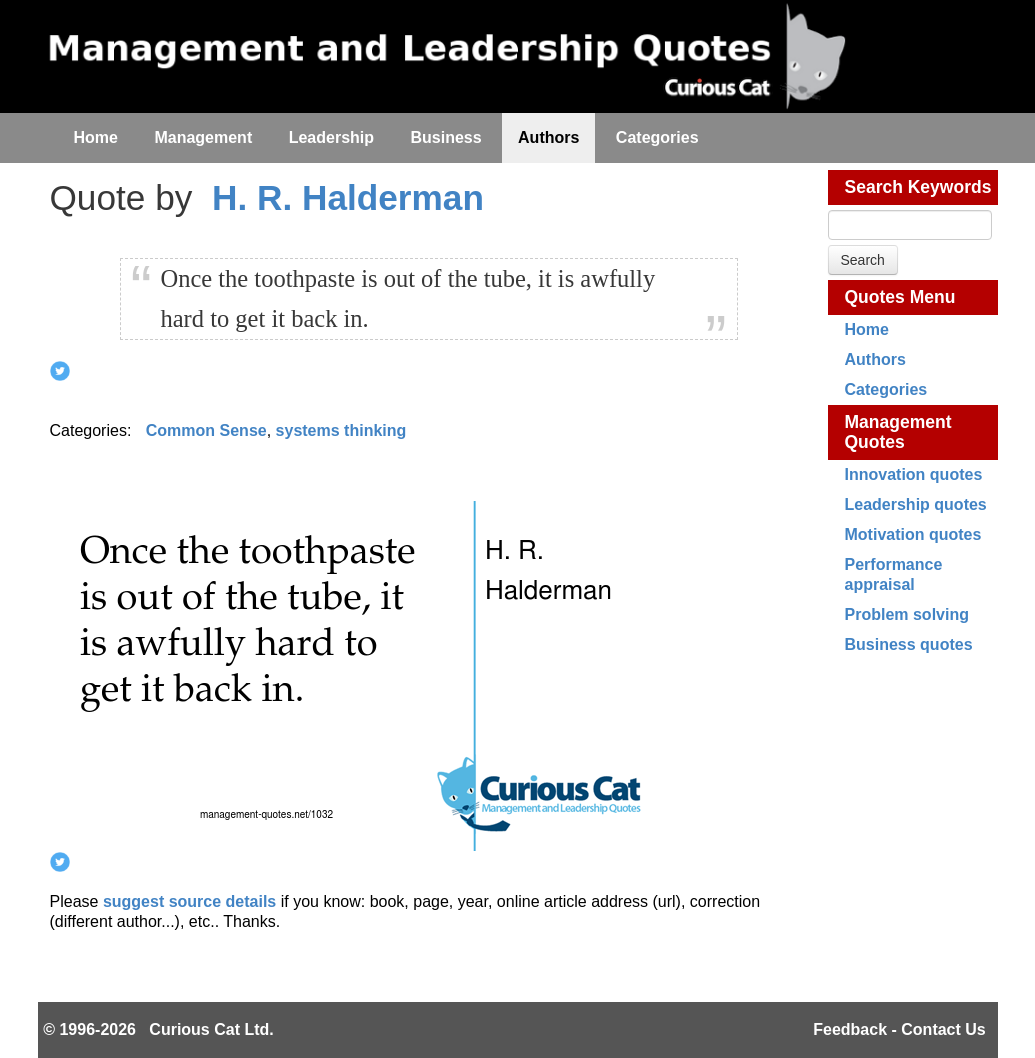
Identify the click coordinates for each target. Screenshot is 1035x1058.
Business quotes (909, 644)
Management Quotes (898, 432)
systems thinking (341, 430)
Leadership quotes (916, 504)
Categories (886, 389)
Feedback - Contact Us (899, 1029)
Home (867, 329)
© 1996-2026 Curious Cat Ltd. (158, 1029)
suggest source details (189, 901)
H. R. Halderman (348, 197)
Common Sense (206, 430)
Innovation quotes (914, 474)
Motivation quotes (913, 534)
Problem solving (907, 614)
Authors (875, 359)
